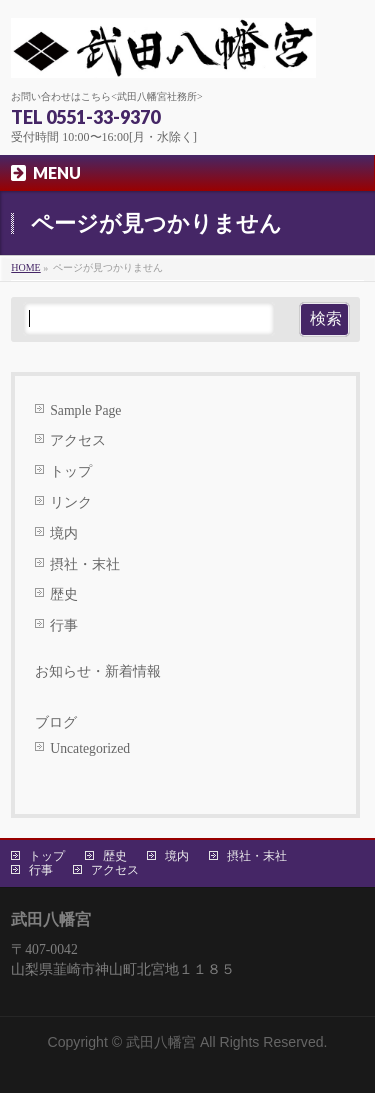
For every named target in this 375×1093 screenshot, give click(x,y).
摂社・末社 (85, 564)
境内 (64, 533)
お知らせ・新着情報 (98, 671)
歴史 (64, 594)
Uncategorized (90, 748)
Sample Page (85, 410)
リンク (71, 502)
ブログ (56, 722)
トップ (71, 471)
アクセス (78, 440)
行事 (64, 625)
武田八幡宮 (161, 1042)
